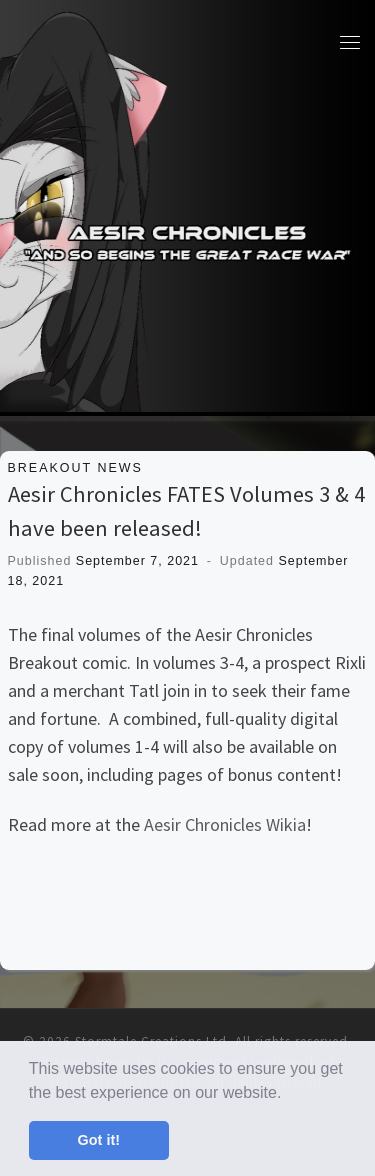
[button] (289, 1094)
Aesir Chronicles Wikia (225, 824)
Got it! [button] (99, 1140)
